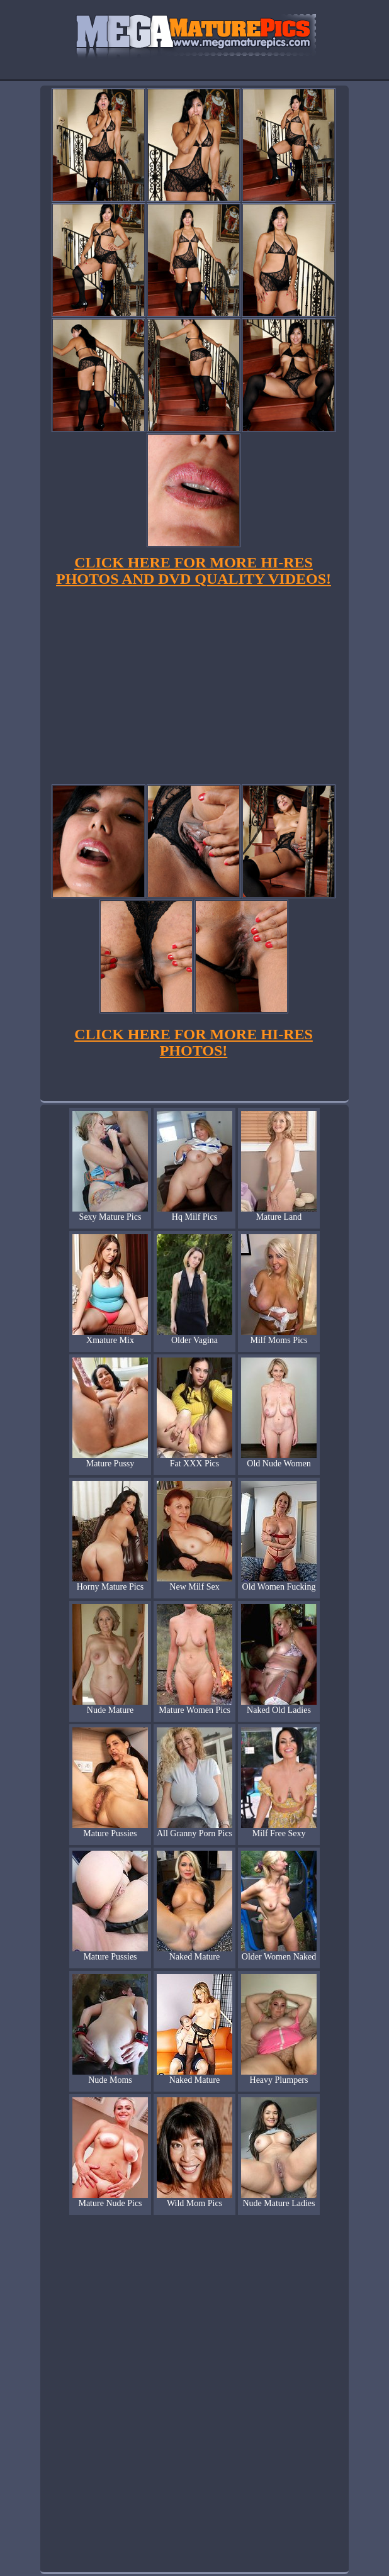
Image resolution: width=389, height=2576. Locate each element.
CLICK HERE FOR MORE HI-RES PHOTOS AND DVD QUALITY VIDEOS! (193, 570)
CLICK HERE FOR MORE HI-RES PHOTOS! (193, 1042)
